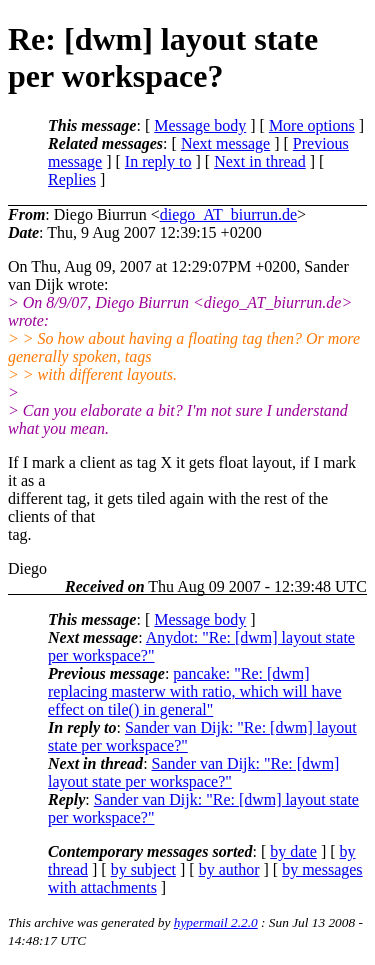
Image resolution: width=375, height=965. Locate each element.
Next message (225, 143)
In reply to (158, 161)
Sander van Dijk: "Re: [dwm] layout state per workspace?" (193, 772)
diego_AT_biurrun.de (228, 214)
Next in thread (260, 161)
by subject (143, 869)
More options (312, 125)
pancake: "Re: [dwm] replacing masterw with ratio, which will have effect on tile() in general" (195, 691)
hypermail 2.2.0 (216, 922)
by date (293, 851)
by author (229, 869)
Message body (200, 125)
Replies (72, 179)
